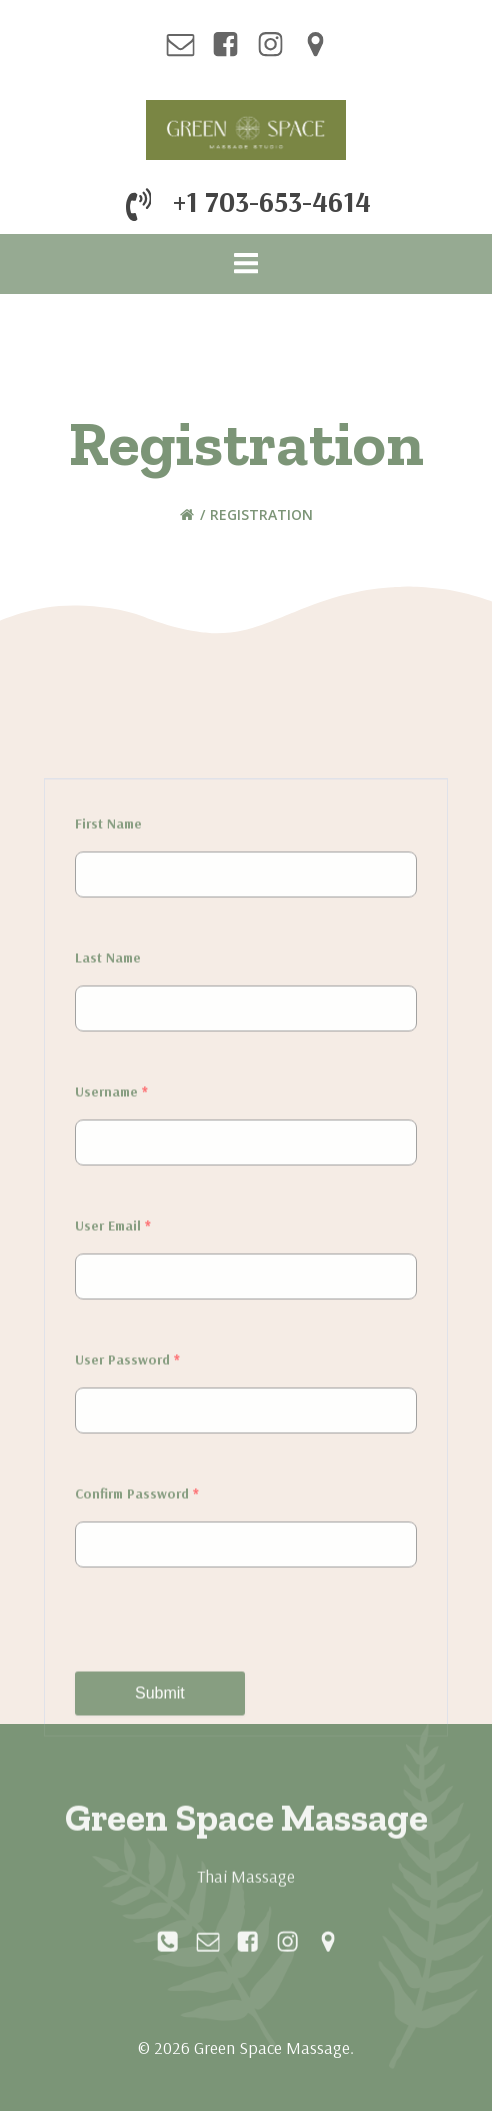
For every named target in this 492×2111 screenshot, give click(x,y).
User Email (113, 1718)
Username (111, 1584)
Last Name (108, 1450)
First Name (108, 1316)
